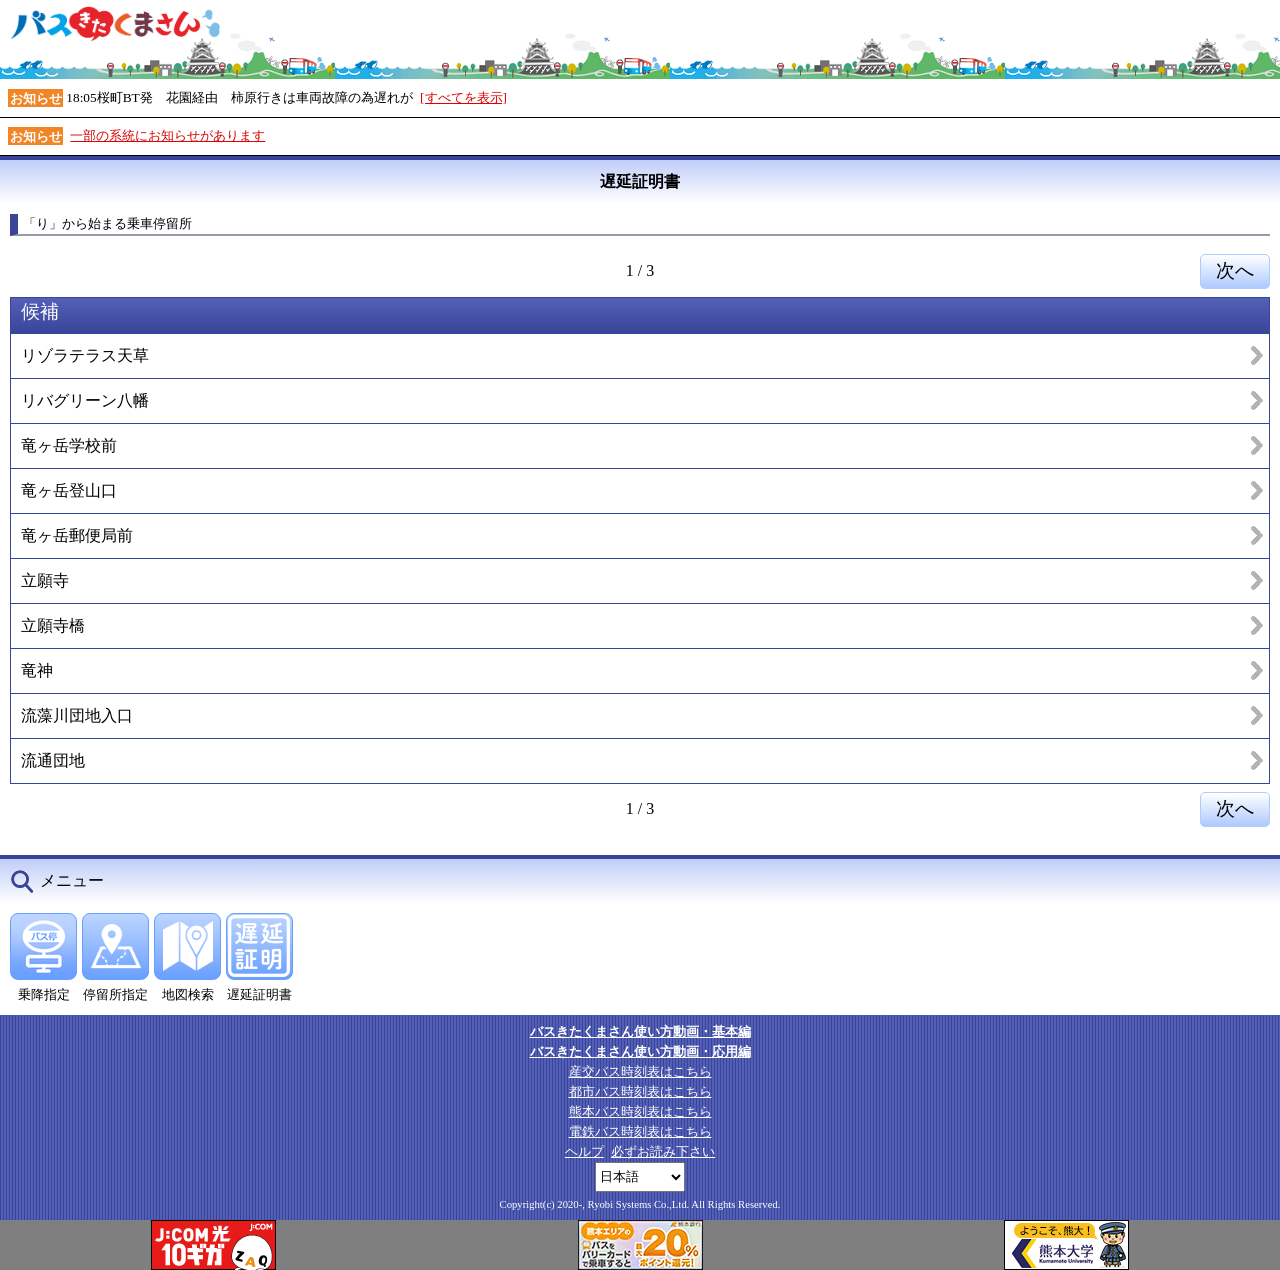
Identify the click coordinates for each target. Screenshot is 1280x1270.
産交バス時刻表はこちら (640, 1071)
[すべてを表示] (463, 97)
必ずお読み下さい (663, 1151)
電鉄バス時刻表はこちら (640, 1131)
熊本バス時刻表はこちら (640, 1111)
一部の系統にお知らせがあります (167, 135)
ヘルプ (584, 1151)
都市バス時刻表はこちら (640, 1091)
